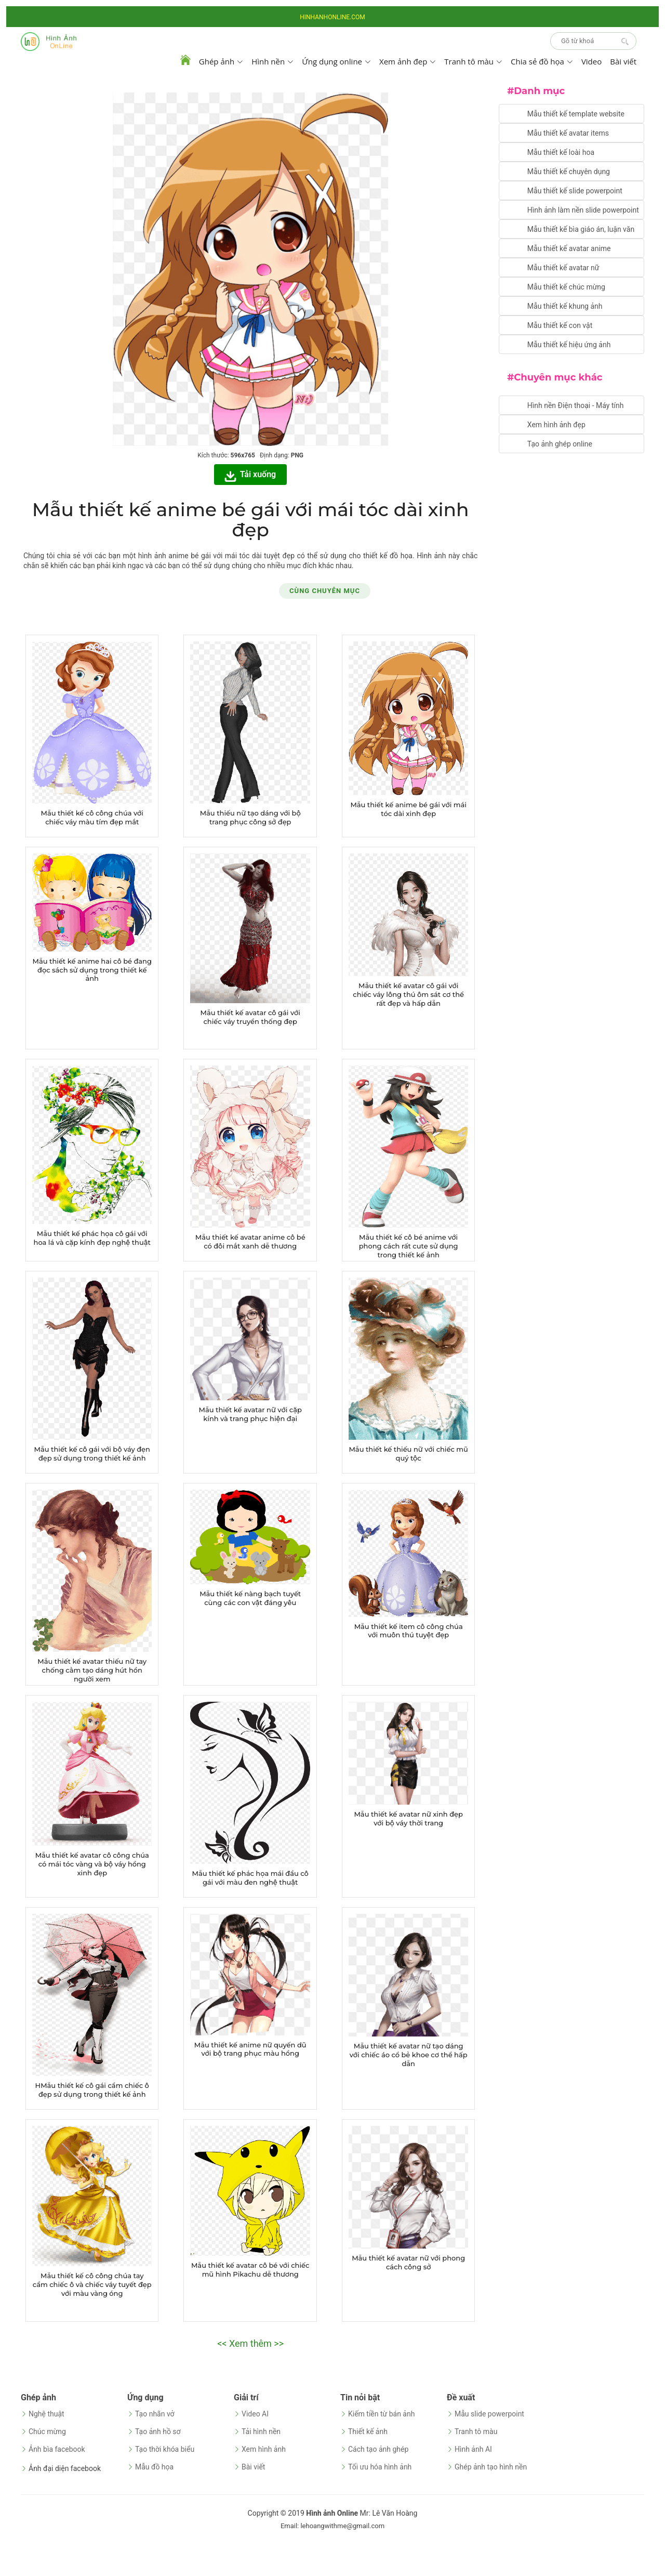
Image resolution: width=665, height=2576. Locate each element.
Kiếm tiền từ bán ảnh (381, 2413)
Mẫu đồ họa (154, 2466)
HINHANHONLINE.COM (332, 17)
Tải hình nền (261, 2431)
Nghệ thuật (46, 2413)
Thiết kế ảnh (368, 2431)
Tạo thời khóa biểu (164, 2449)
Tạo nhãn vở (155, 2413)
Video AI (255, 2413)
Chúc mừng (47, 2431)
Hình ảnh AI (473, 2449)
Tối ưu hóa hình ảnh (379, 2466)
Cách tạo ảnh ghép (378, 2449)
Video (591, 61)
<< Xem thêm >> (250, 2343)
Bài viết (623, 61)
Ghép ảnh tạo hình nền (491, 2466)
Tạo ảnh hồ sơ (158, 2431)
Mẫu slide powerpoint (489, 2413)
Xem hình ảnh (264, 2449)
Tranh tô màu (476, 2431)
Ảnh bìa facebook (57, 2449)
